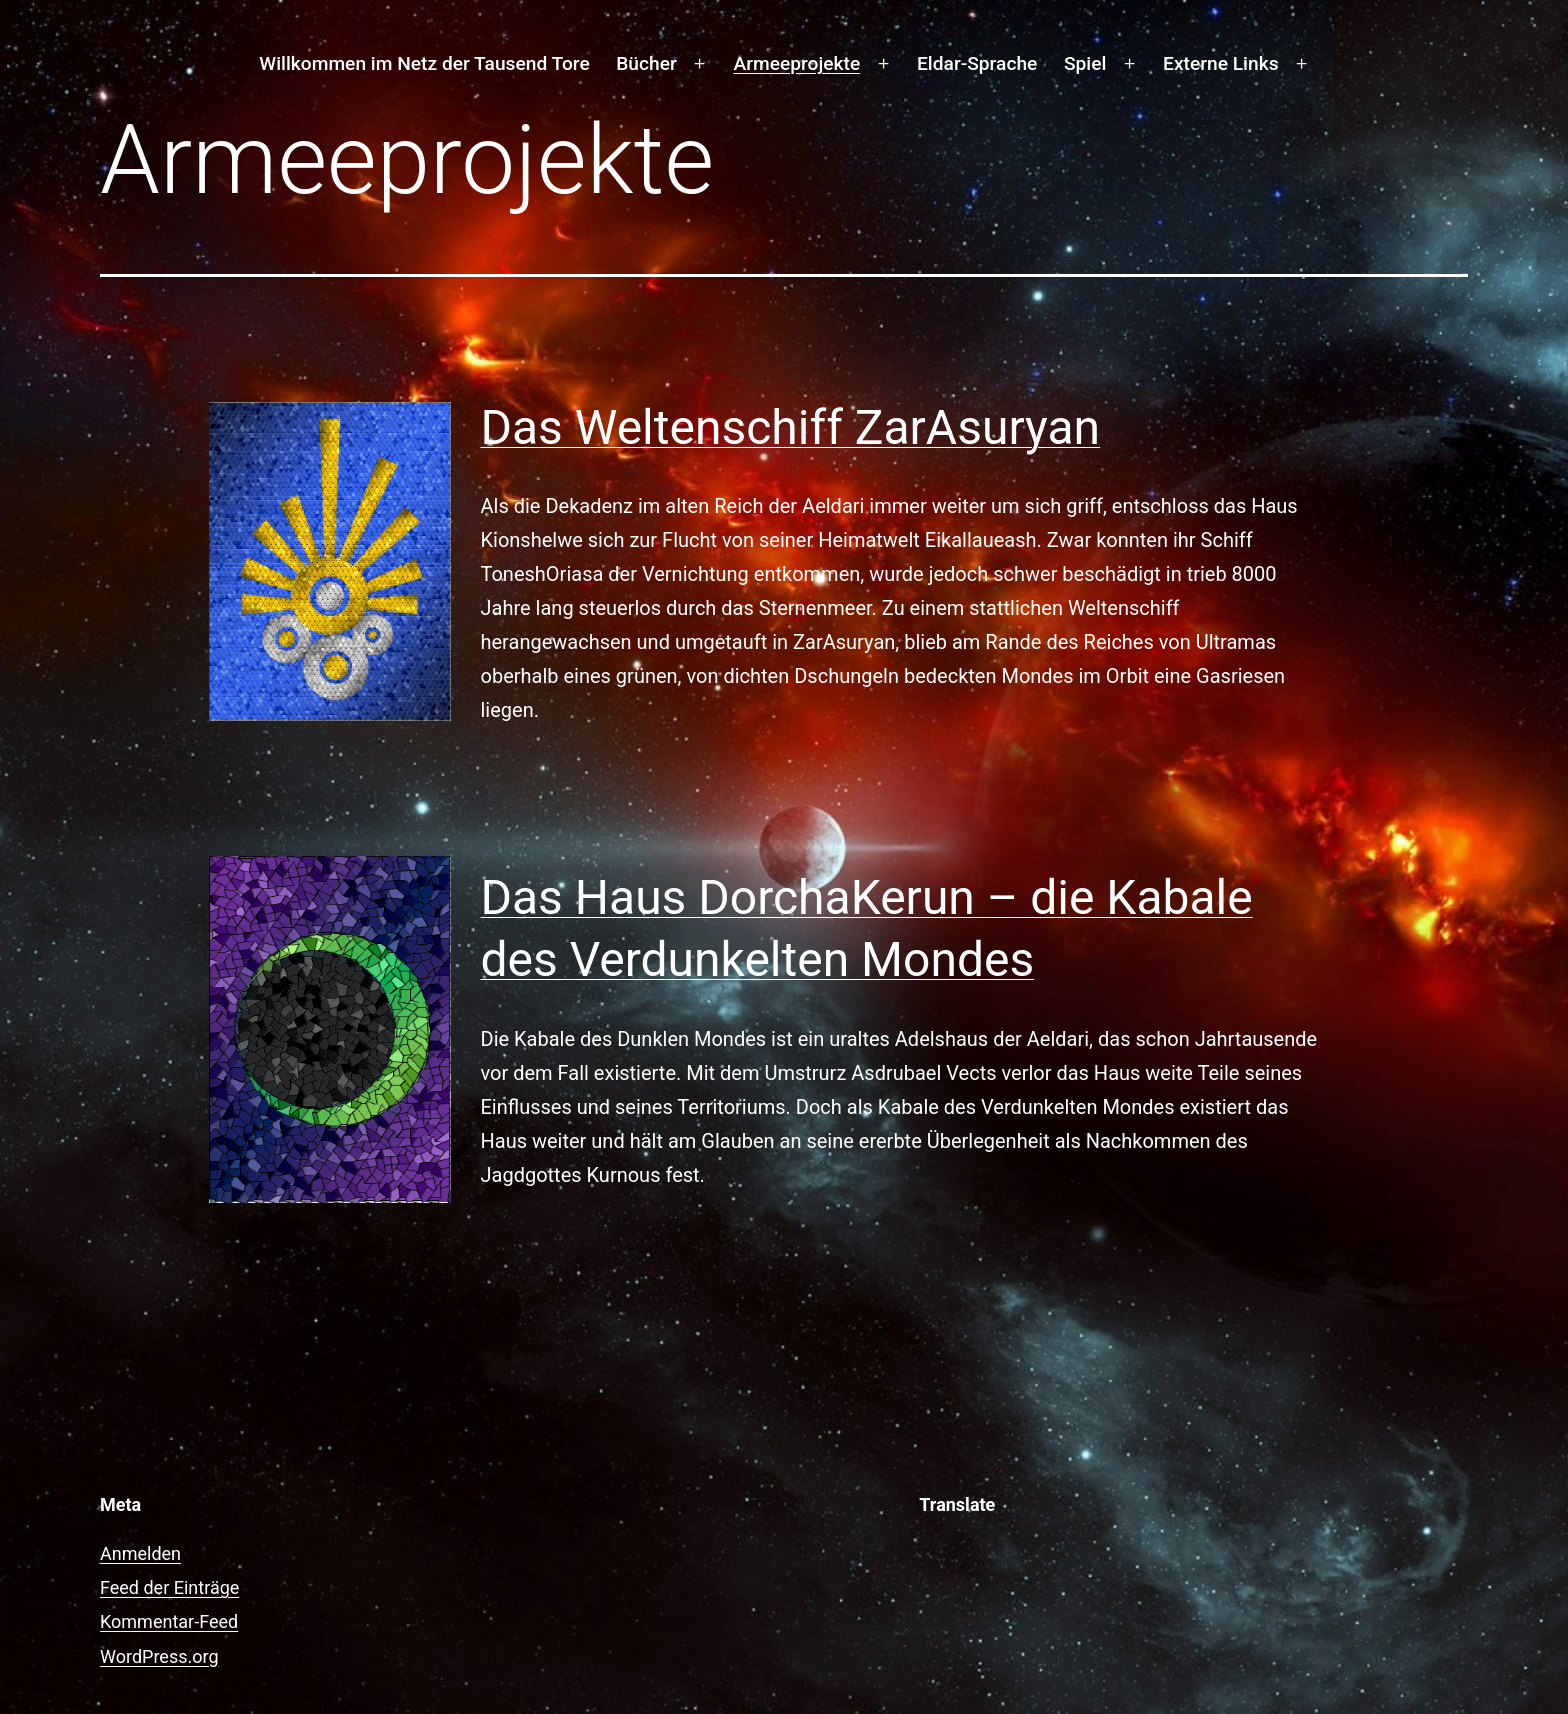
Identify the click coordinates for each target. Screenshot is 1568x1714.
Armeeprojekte (797, 63)
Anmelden (140, 1553)
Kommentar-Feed (169, 1621)
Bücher (646, 63)
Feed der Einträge (169, 1587)
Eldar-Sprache (977, 63)
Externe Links (1220, 63)
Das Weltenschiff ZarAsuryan (791, 427)
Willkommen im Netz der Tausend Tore (424, 63)
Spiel (1085, 63)
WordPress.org (159, 1656)
